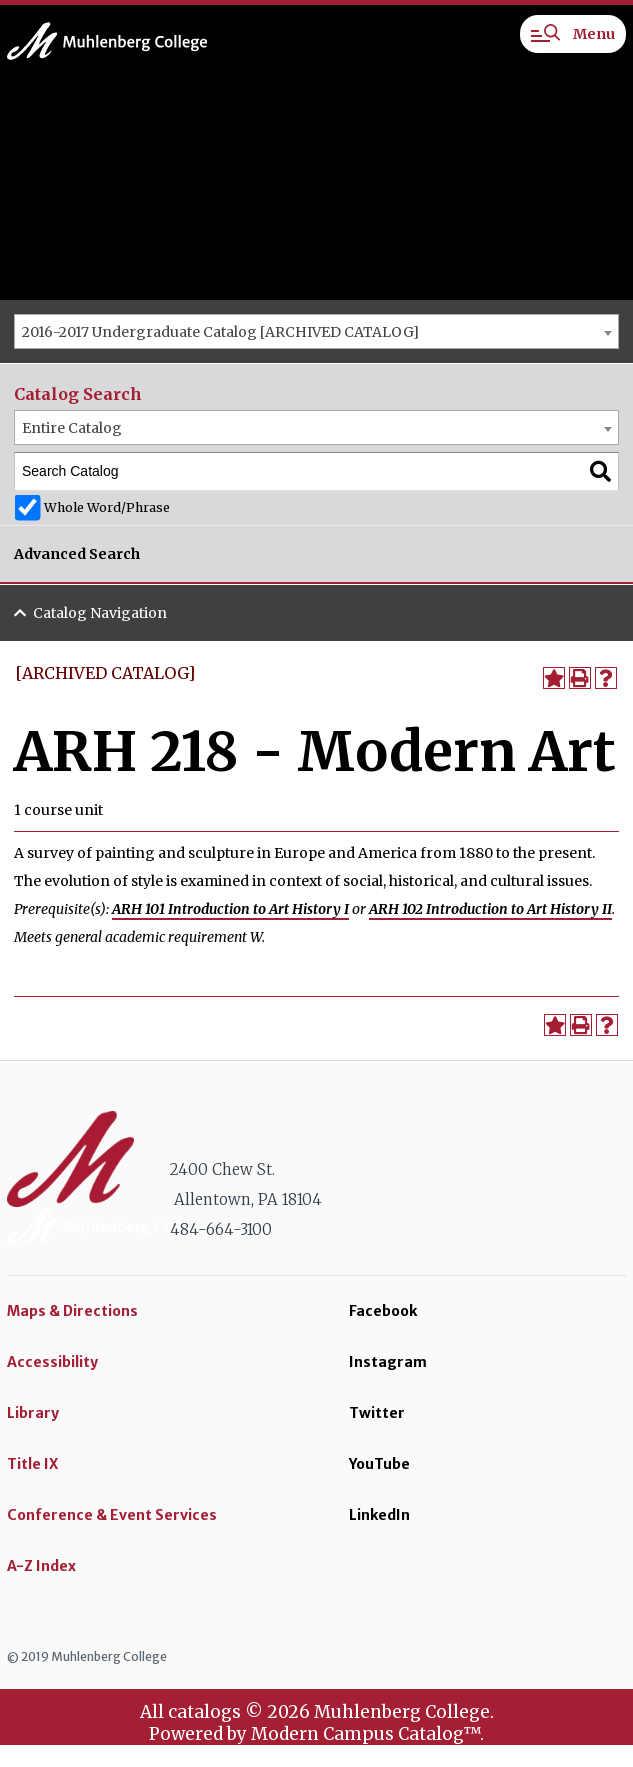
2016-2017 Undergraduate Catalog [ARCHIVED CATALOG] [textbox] (220, 332)
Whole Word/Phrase (107, 507)
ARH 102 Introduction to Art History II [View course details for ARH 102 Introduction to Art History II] (490, 909)
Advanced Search (77, 554)
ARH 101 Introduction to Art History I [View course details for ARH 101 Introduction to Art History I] (230, 909)
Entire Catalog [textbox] (72, 428)
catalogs (204, 1712)
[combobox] (316, 331)
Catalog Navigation (100, 613)
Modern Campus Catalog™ (365, 1734)
